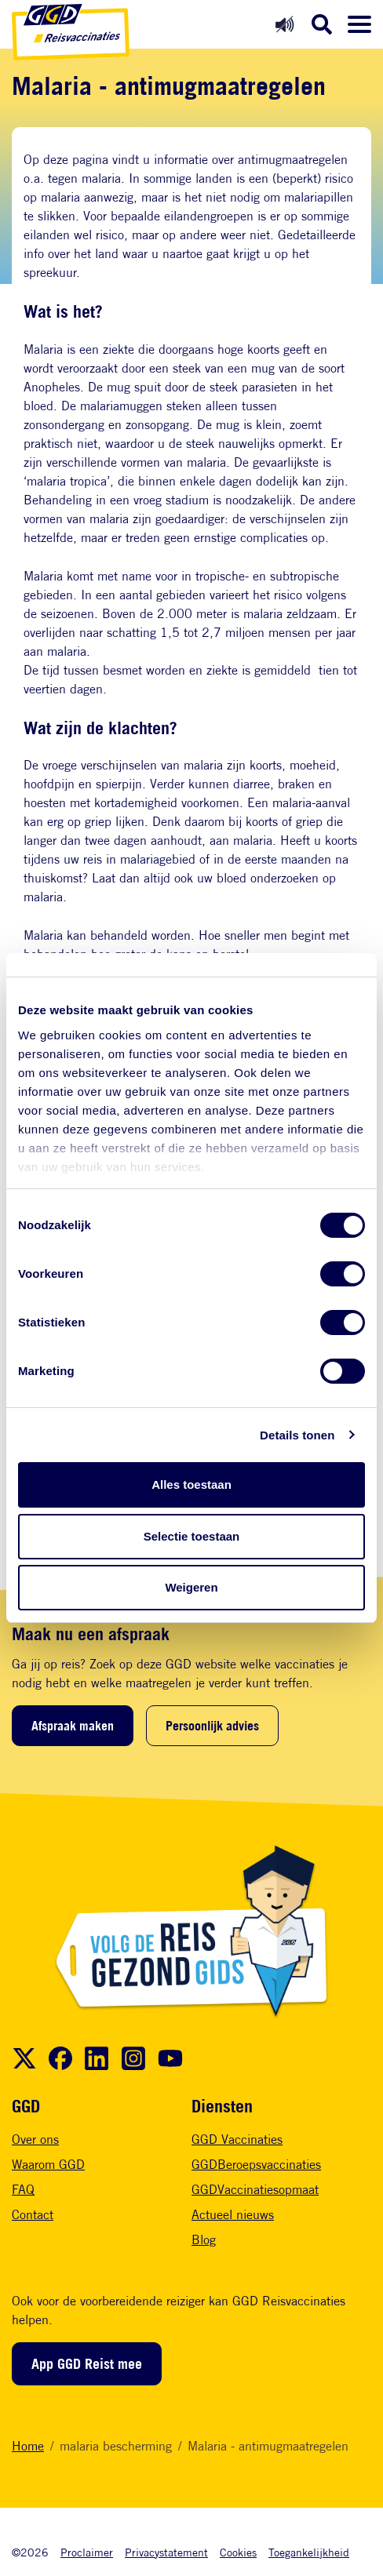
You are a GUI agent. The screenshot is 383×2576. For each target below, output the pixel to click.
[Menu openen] (359, 24)
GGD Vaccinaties (237, 2139)
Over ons (35, 2139)
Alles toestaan (191, 1484)
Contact (32, 2214)
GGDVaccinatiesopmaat (255, 2189)
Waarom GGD (48, 2164)
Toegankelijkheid (308, 2552)
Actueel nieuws (233, 2214)
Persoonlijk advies (212, 1726)
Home (28, 2446)
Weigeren (191, 1587)
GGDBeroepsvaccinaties (256, 2164)
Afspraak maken (72, 1726)
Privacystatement (166, 2552)
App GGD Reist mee (86, 2363)
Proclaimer (86, 2552)
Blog (204, 2239)
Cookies (238, 2552)
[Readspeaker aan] (284, 24)
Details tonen (297, 1435)
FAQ (23, 2189)
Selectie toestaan (192, 1536)
